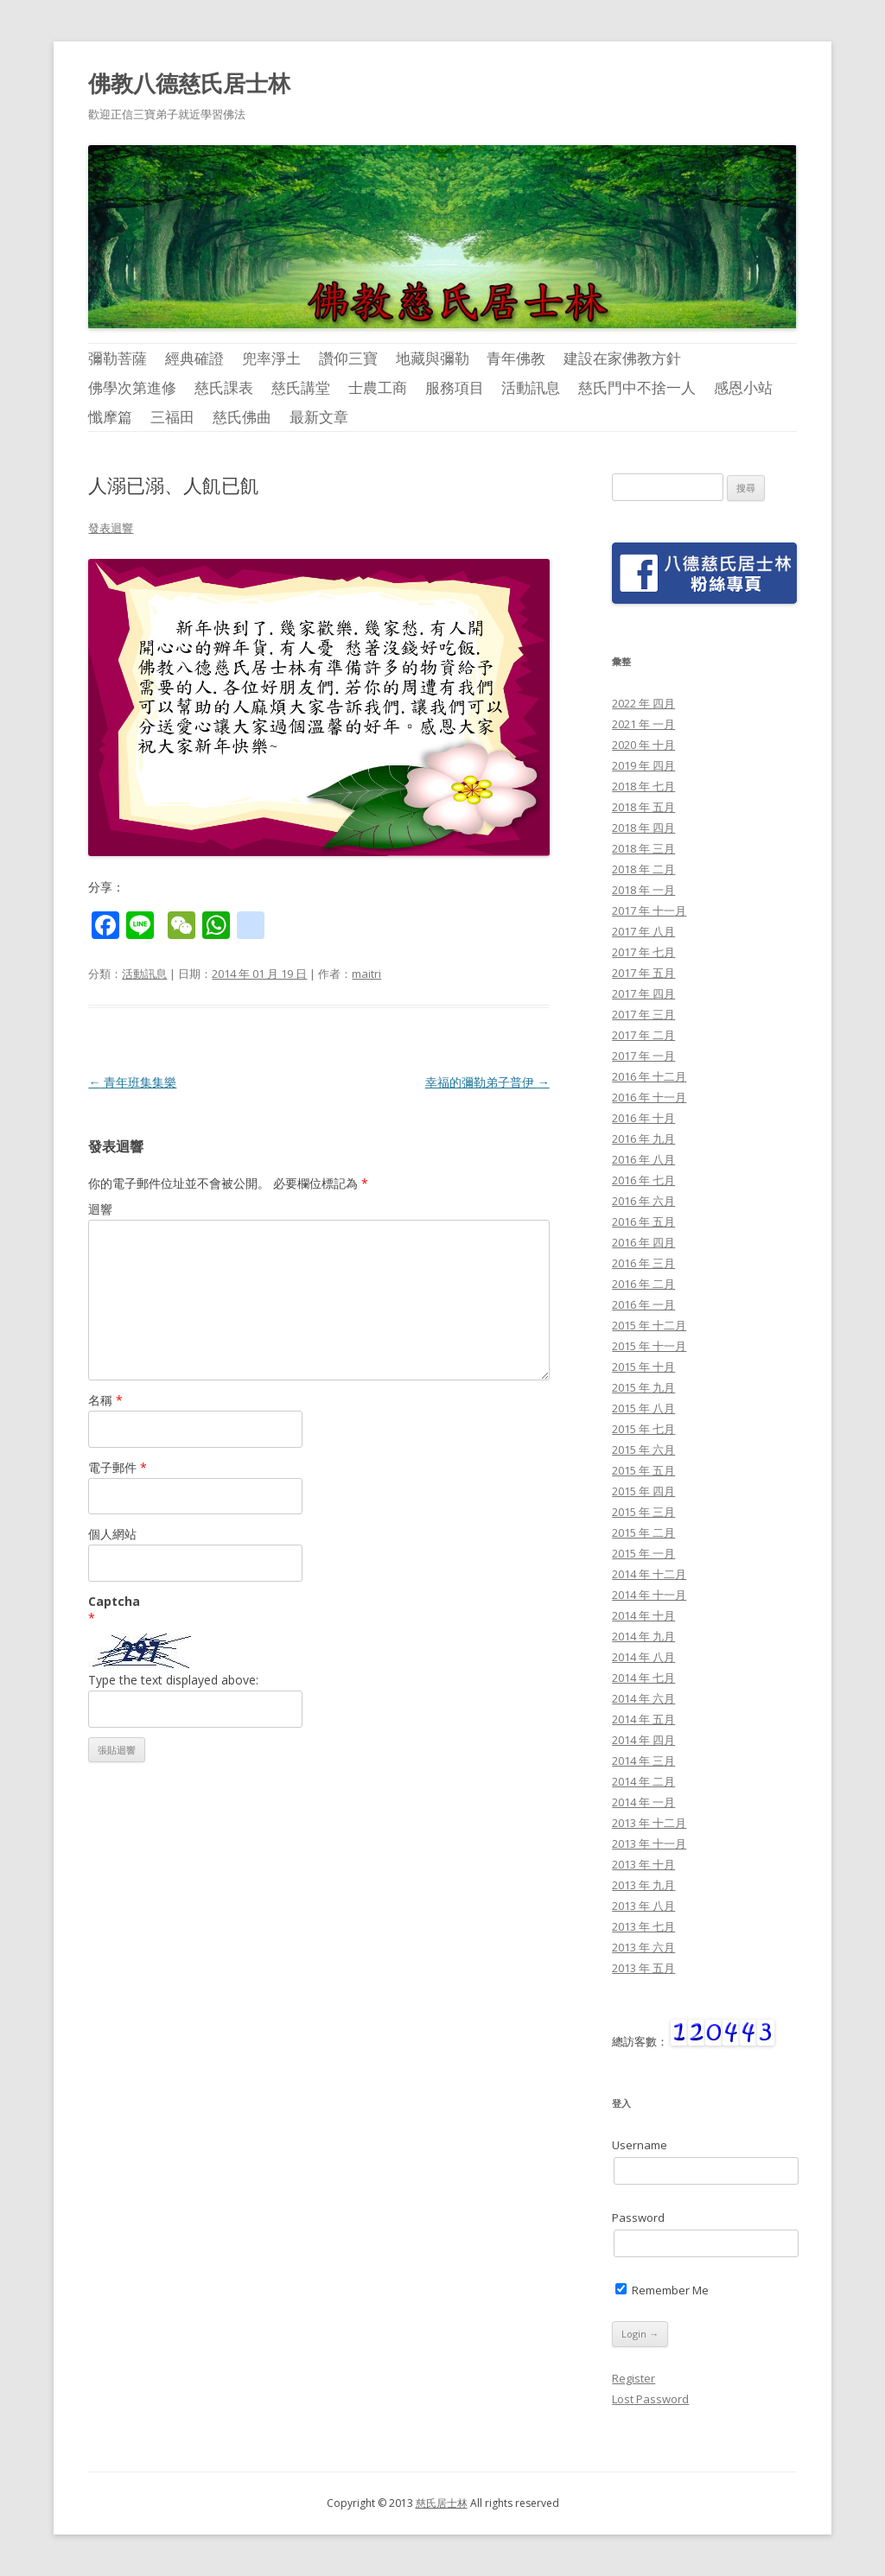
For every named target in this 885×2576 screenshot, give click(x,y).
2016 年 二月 (643, 1283)
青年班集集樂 (132, 1082)
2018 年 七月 (643, 786)
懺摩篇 (110, 417)
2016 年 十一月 (649, 1097)
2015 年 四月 (643, 1491)
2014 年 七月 (643, 1677)
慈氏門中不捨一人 (637, 387)
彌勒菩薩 (117, 358)
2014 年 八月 (643, 1657)
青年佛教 (516, 358)
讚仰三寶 (348, 358)
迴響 (100, 1209)
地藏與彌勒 (432, 358)
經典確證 (194, 358)
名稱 (105, 1400)
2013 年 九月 (643, 1885)
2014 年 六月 (643, 1698)
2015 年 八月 (643, 1408)
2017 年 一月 (643, 1055)
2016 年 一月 (643, 1304)
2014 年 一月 (643, 1802)
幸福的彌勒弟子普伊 (487, 1082)
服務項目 (454, 387)
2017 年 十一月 (649, 910)
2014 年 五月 (643, 1719)
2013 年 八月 (643, 1905)
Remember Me (662, 2290)
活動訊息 (530, 387)
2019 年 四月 (643, 765)
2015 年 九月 (643, 1387)
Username (639, 2145)
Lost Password (650, 2399)
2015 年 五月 (643, 1470)
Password (638, 2217)
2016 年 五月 (643, 1221)
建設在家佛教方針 (622, 358)
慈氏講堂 (300, 387)
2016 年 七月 (643, 1180)
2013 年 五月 (643, 1968)
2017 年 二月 (643, 1035)
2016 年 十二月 (649, 1076)
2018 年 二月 (643, 869)
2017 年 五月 (643, 972)
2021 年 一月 (643, 724)
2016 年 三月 (643, 1263)
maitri (366, 973)
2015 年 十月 (643, 1366)
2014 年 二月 (643, 1781)
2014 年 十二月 (649, 1574)
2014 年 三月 (643, 1760)
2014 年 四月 (643, 1740)
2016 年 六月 (643, 1201)
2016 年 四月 (643, 1242)
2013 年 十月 (643, 1864)
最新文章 (319, 417)
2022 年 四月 (643, 703)
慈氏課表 (223, 387)
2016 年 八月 (643, 1159)
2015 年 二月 (643, 1532)
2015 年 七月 (643, 1429)
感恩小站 (743, 387)
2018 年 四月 (643, 827)
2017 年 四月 (643, 993)
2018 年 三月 (643, 848)
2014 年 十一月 (649, 1594)
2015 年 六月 (643, 1449)
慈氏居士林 (442, 2503)
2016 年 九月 (643, 1138)
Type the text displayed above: (173, 1680)
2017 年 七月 (643, 952)
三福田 (172, 417)
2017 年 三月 (643, 1014)
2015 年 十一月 (649, 1346)
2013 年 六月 (643, 1947)
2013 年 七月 (643, 1926)
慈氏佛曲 (242, 417)
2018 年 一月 (643, 890)
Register (633, 2378)
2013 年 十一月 (649, 1843)
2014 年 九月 (643, 1636)
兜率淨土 (271, 358)
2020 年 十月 (643, 744)
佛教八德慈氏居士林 (189, 82)
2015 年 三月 (643, 1512)
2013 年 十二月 (649, 1822)
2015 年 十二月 (649, 1325)
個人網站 (112, 1534)
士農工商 (377, 387)
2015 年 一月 (643, 1553)
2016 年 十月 (643, 1118)
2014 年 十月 (643, 1615)
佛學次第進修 (132, 387)
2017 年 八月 (643, 931)
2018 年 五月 (643, 807)
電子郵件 (117, 1467)
